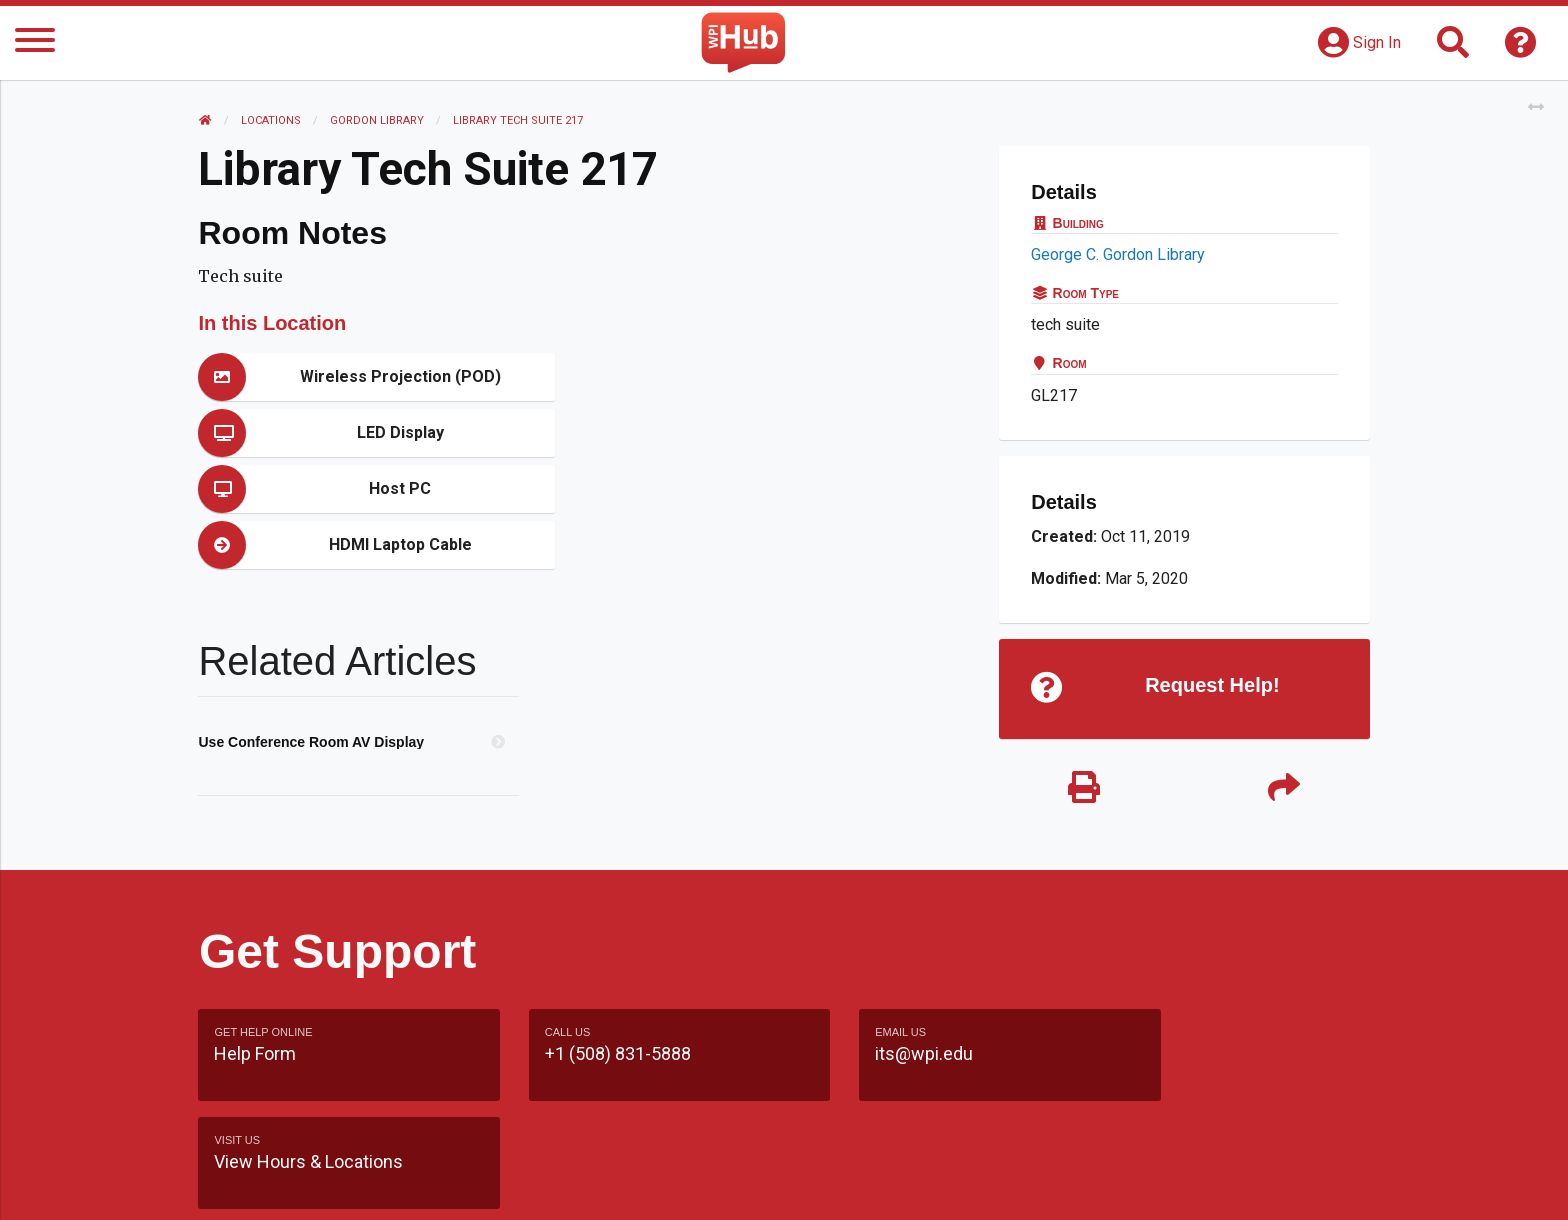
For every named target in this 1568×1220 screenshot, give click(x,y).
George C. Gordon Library (1118, 254)
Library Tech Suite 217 (519, 120)
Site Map (968, 1184)
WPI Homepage (1087, 1184)
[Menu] (35, 43)
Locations (272, 120)
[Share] (1284, 788)
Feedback (870, 1184)
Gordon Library (378, 120)
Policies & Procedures (1254, 1184)
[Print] (1084, 788)
